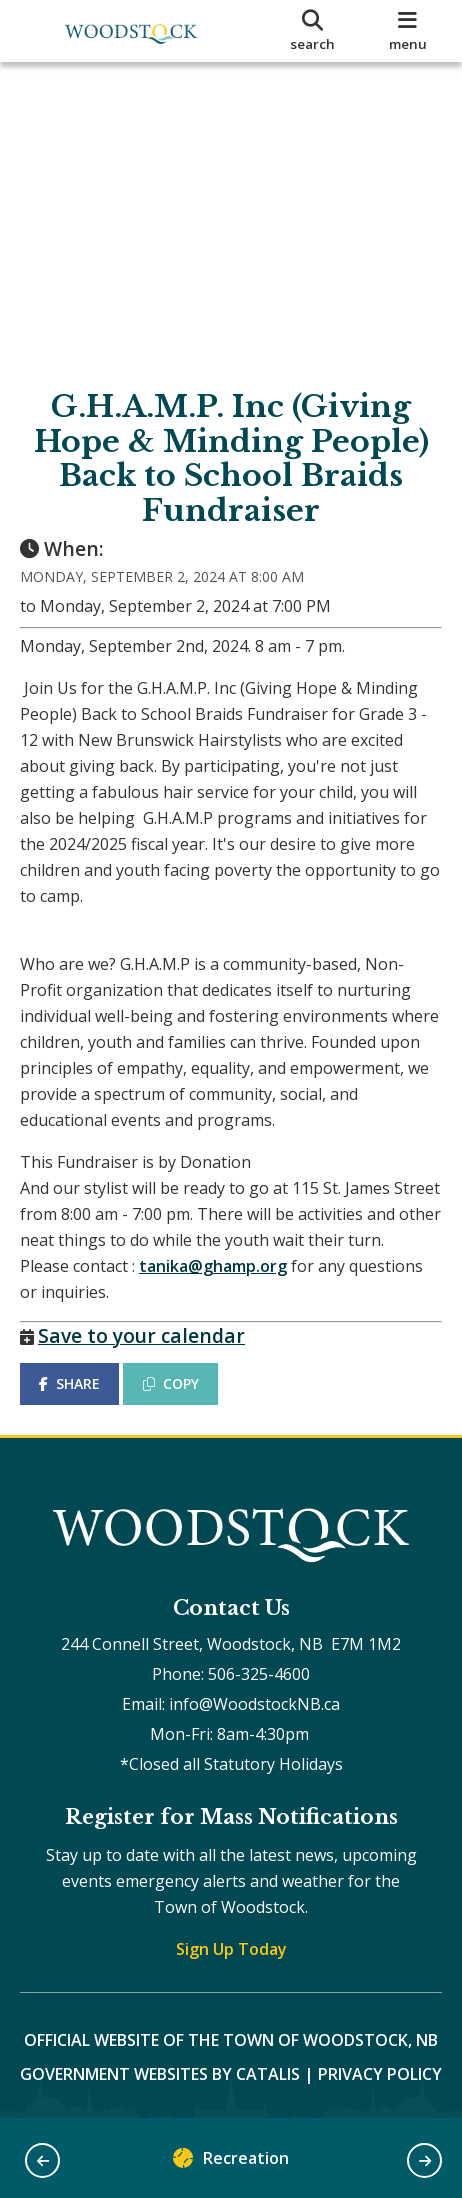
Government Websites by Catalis (160, 2074)
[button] (42, 2160)
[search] (312, 31)
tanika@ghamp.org (213, 1266)
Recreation (231, 2162)
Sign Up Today (231, 1949)
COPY (171, 1383)
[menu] (408, 31)
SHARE (69, 1383)
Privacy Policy (380, 2074)
